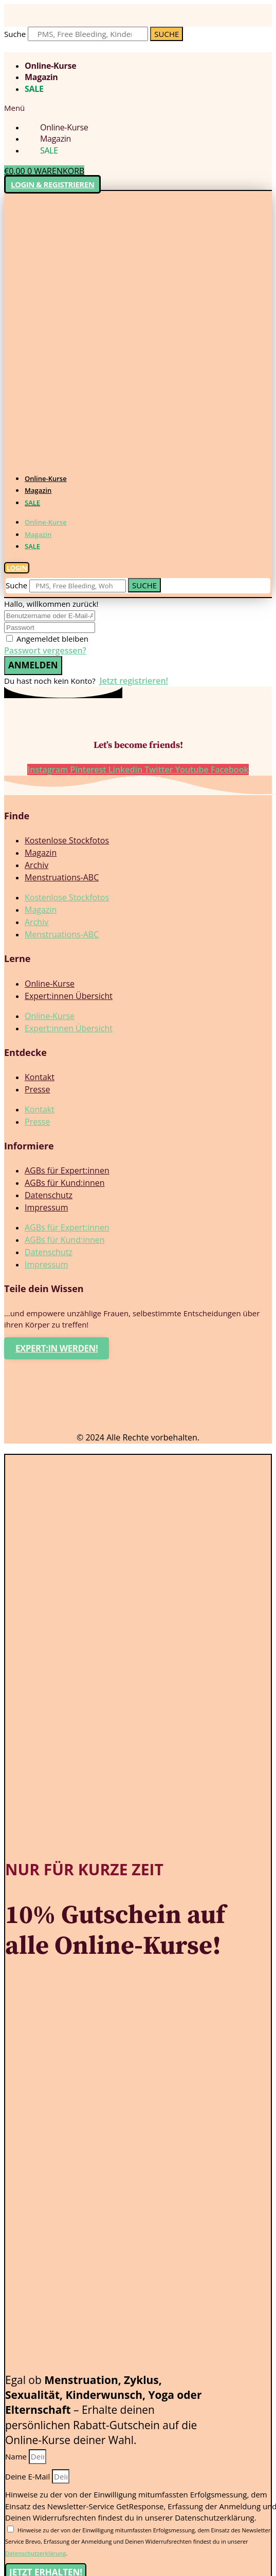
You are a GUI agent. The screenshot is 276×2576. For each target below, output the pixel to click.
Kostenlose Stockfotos (67, 840)
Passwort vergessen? (45, 650)
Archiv (36, 865)
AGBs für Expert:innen (67, 1170)
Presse (37, 1089)
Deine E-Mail (28, 2476)
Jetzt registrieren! (134, 680)
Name (17, 2456)
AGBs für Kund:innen (65, 1182)
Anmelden (33, 665)
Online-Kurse (50, 65)
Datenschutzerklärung (35, 2553)
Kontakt (39, 1077)
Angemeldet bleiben (52, 638)
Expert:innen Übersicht (69, 996)
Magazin (41, 77)
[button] (138, 108)
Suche (15, 34)
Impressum (46, 1207)
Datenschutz (48, 1195)
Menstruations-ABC (62, 877)
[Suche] (166, 34)
